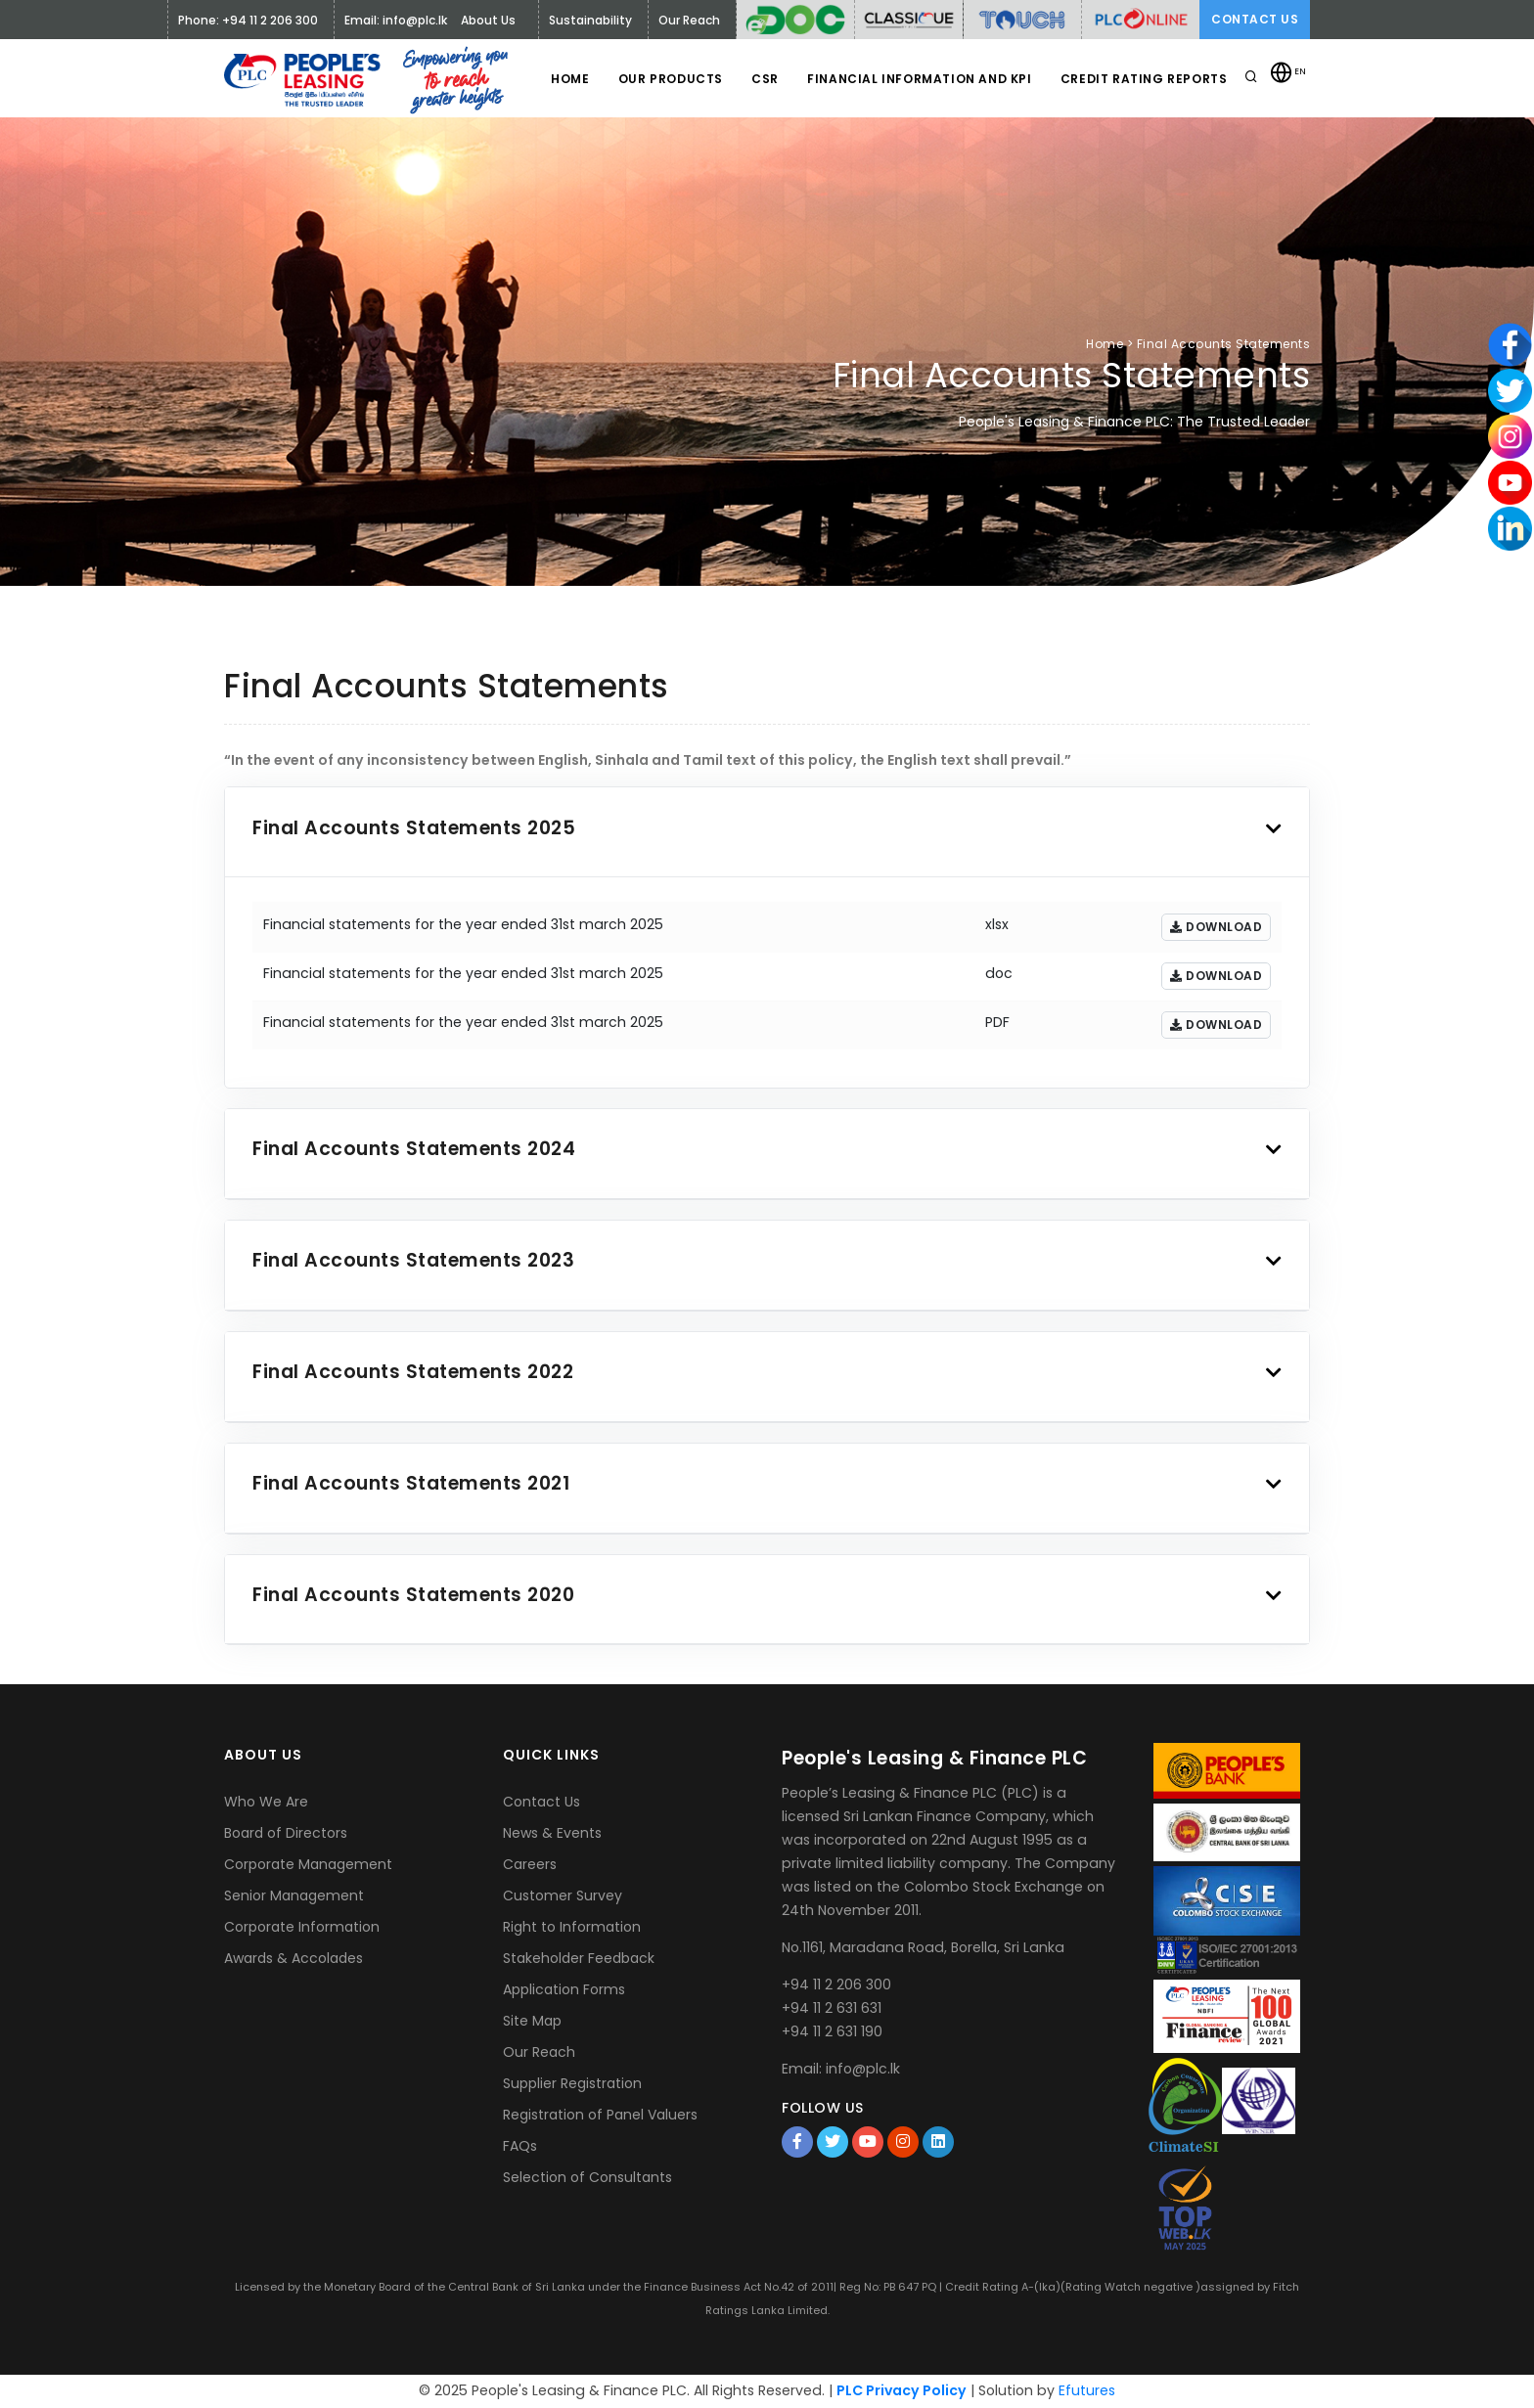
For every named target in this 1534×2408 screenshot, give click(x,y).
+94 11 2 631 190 (832, 2031)
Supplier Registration (572, 2083)
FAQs (520, 2146)
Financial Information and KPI (918, 78)
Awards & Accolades (293, 1958)
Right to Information (572, 1927)
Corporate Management (308, 1864)
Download (1216, 926)
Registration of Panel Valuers (600, 2114)
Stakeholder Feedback (578, 1958)
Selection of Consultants (587, 2177)
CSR (763, 78)
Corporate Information (302, 1927)
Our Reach (539, 2052)
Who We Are (266, 1801)
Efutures (1087, 2390)
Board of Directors (285, 1833)
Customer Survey (562, 1895)
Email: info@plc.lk (395, 20)
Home (567, 78)
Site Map (532, 2020)
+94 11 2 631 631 (831, 2008)
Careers (530, 1864)
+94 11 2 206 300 (836, 1984)
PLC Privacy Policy (901, 2390)
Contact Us (1254, 19)
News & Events (552, 1833)
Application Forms (564, 1989)
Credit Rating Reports (1143, 78)
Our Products (667, 78)
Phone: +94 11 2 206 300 (248, 20)
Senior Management (294, 1895)
